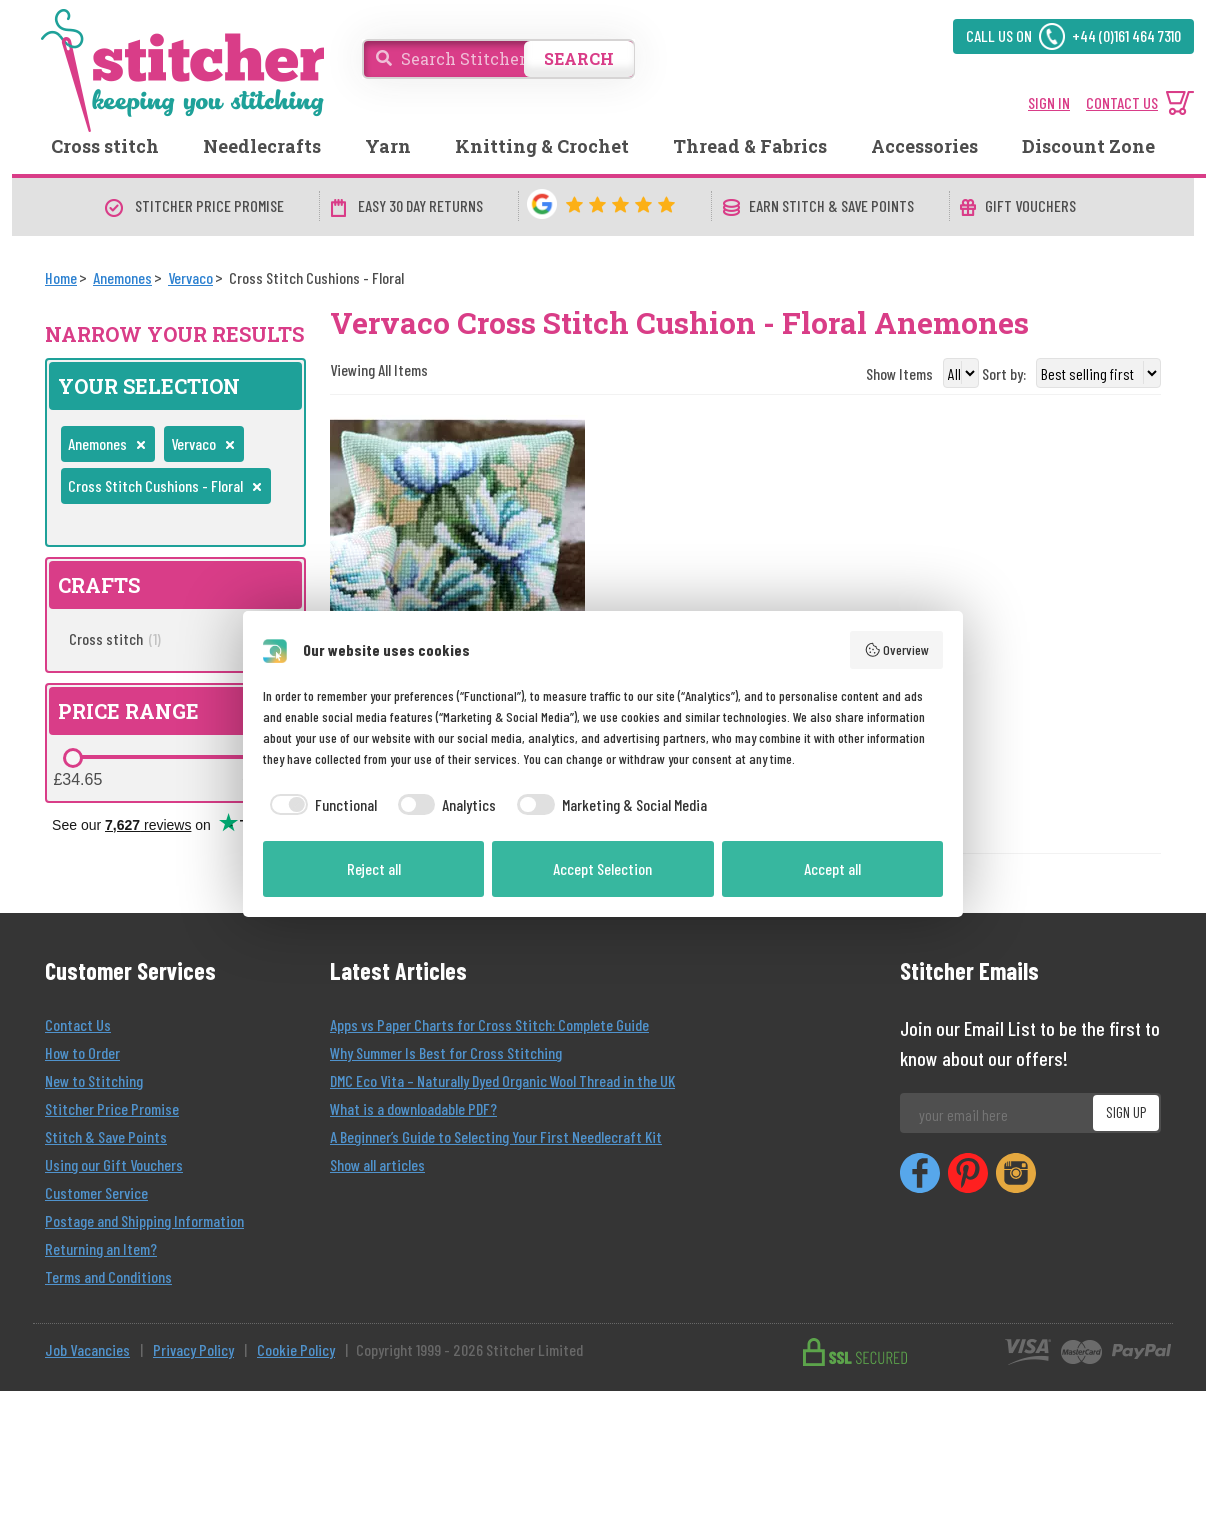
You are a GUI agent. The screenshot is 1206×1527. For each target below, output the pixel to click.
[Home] (61, 277)
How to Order (82, 1052)
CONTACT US (1122, 102)
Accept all (832, 868)
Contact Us (78, 1024)
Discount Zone (1088, 146)
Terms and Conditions (108, 1276)
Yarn (388, 146)
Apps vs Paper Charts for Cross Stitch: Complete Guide (489, 1024)
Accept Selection (602, 868)
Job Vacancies (87, 1349)
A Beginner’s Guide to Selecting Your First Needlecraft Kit (496, 1136)
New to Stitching (94, 1080)
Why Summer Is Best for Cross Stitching (446, 1052)
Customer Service (96, 1192)
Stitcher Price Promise (112, 1108)
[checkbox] (320, 805)
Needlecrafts (262, 146)
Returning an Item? (101, 1248)
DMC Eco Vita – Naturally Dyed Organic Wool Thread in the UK (502, 1080)
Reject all (374, 868)
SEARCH (579, 58)
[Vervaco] (190, 277)
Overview (897, 650)
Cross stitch (105, 146)
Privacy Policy (193, 1349)
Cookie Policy (296, 1349)
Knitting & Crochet (542, 146)
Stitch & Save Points (106, 1136)
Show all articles (377, 1164)
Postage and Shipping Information (144, 1220)
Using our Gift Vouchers (114, 1164)
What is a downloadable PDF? (413, 1108)
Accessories (924, 146)
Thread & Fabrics (750, 146)
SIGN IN (1049, 102)
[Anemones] (122, 277)
